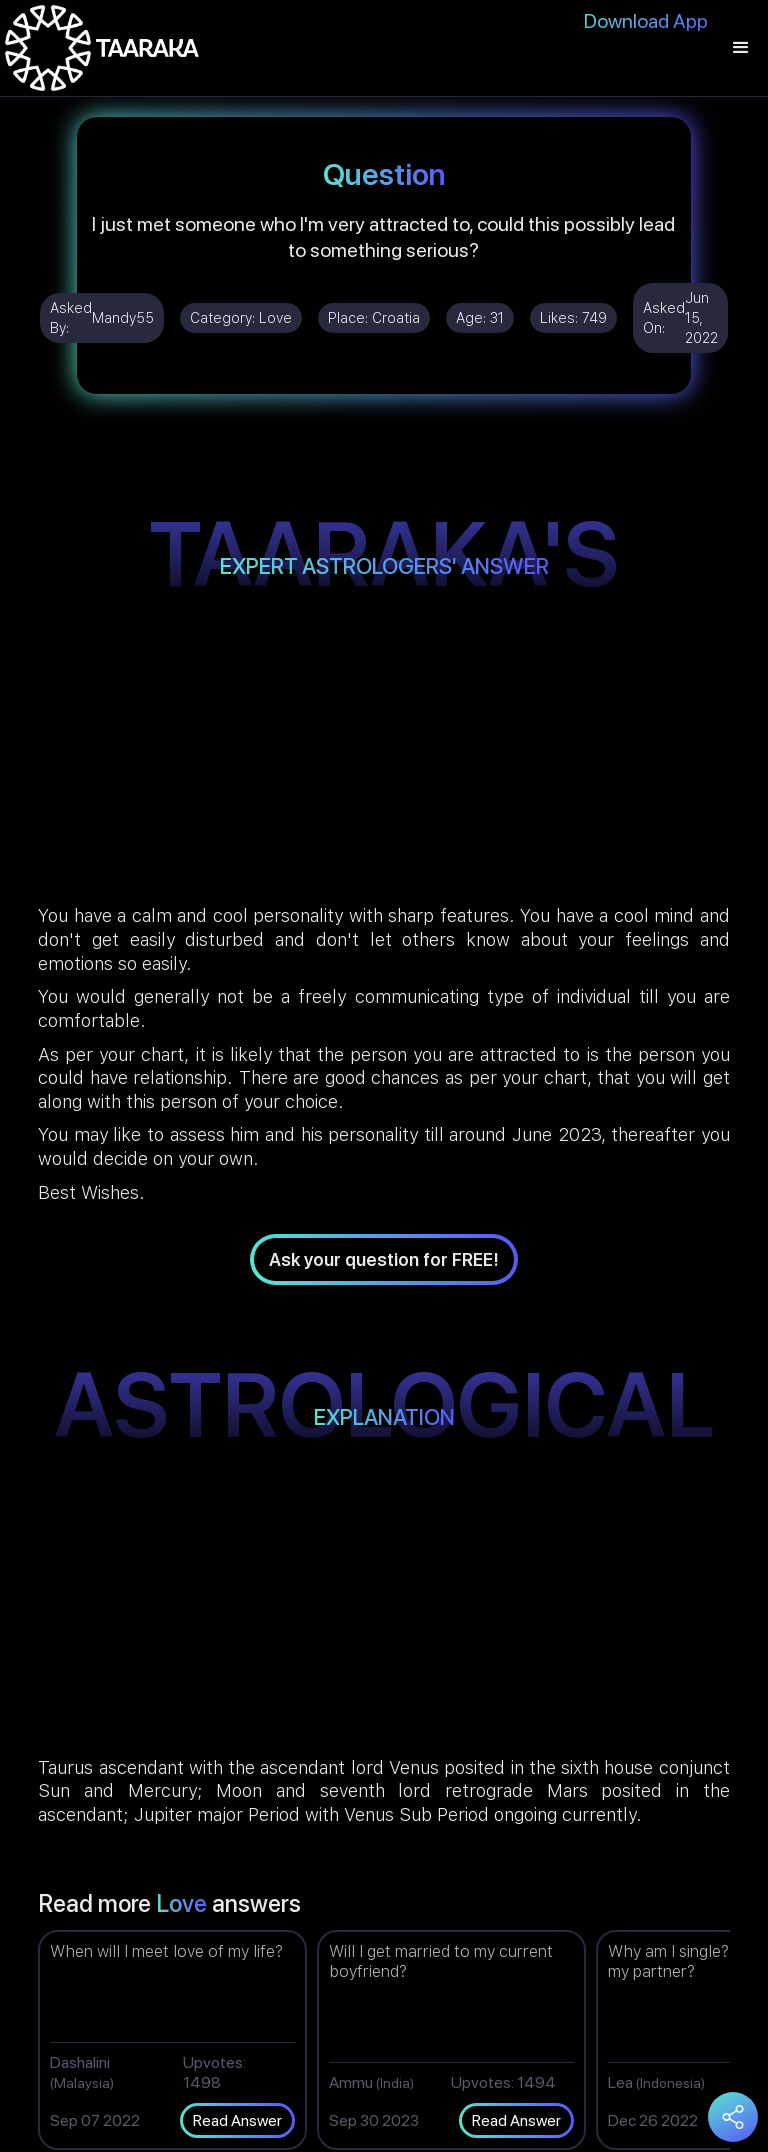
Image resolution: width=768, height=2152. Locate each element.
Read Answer (237, 2120)
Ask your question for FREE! (384, 1259)
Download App (646, 21)
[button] (741, 48)
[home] (102, 48)
